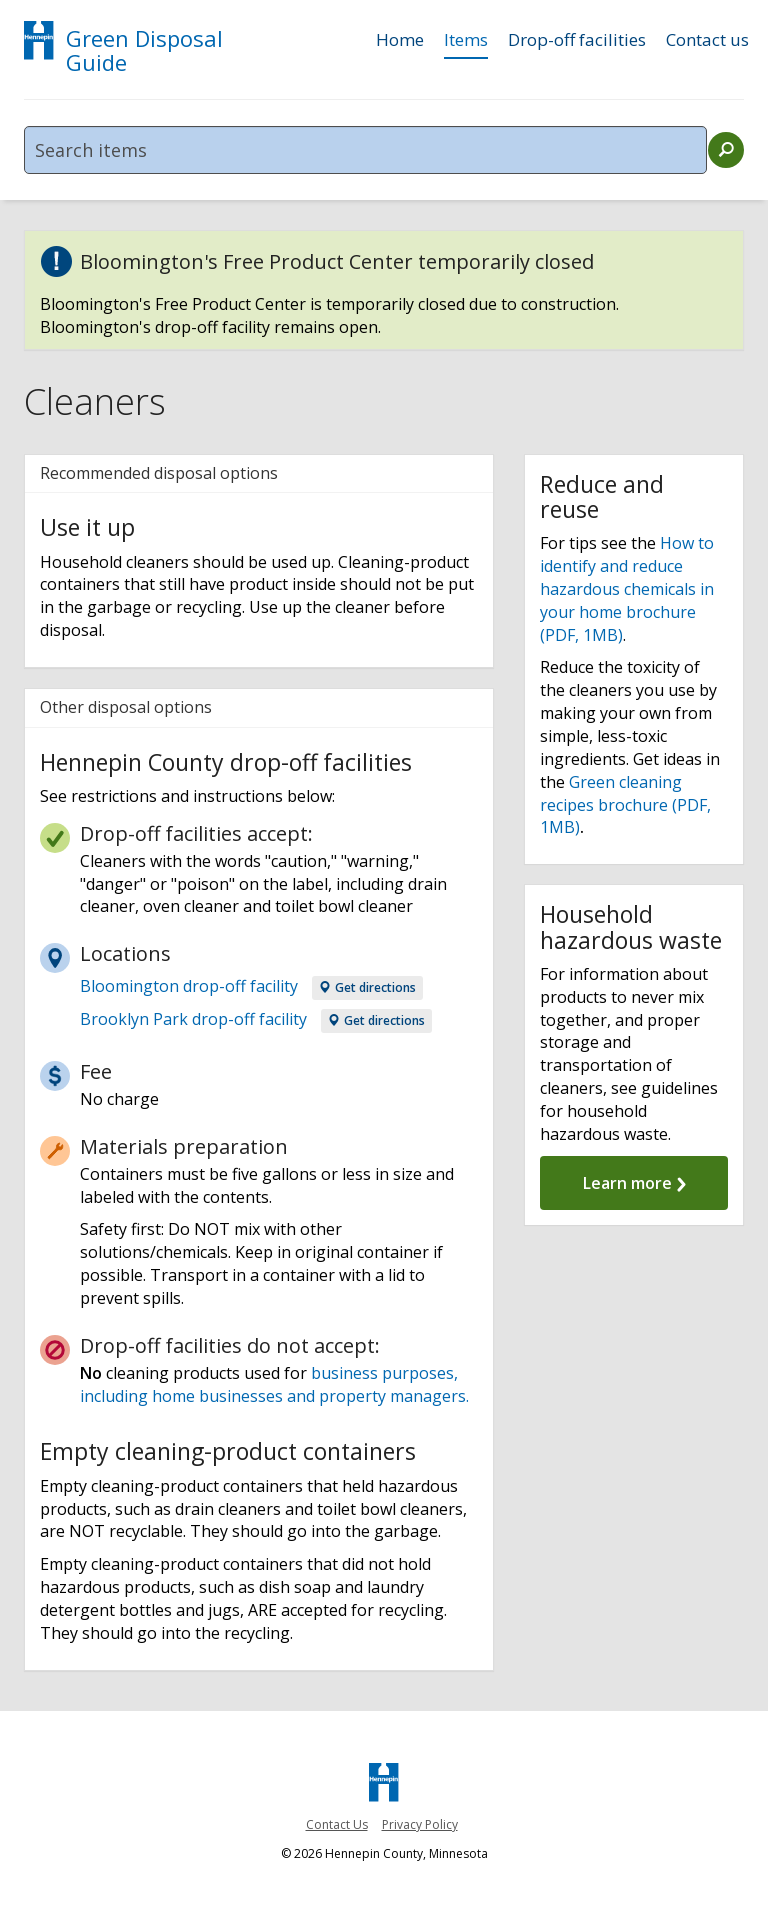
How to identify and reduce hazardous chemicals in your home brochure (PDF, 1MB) (627, 588)
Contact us (707, 40)
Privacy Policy (420, 1824)
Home (400, 40)
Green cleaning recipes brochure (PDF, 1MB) (625, 805)
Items (466, 40)
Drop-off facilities (577, 40)
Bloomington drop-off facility (189, 986)
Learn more (634, 1183)
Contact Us (337, 1824)
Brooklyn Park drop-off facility (193, 1019)
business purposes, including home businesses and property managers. (274, 1384)
